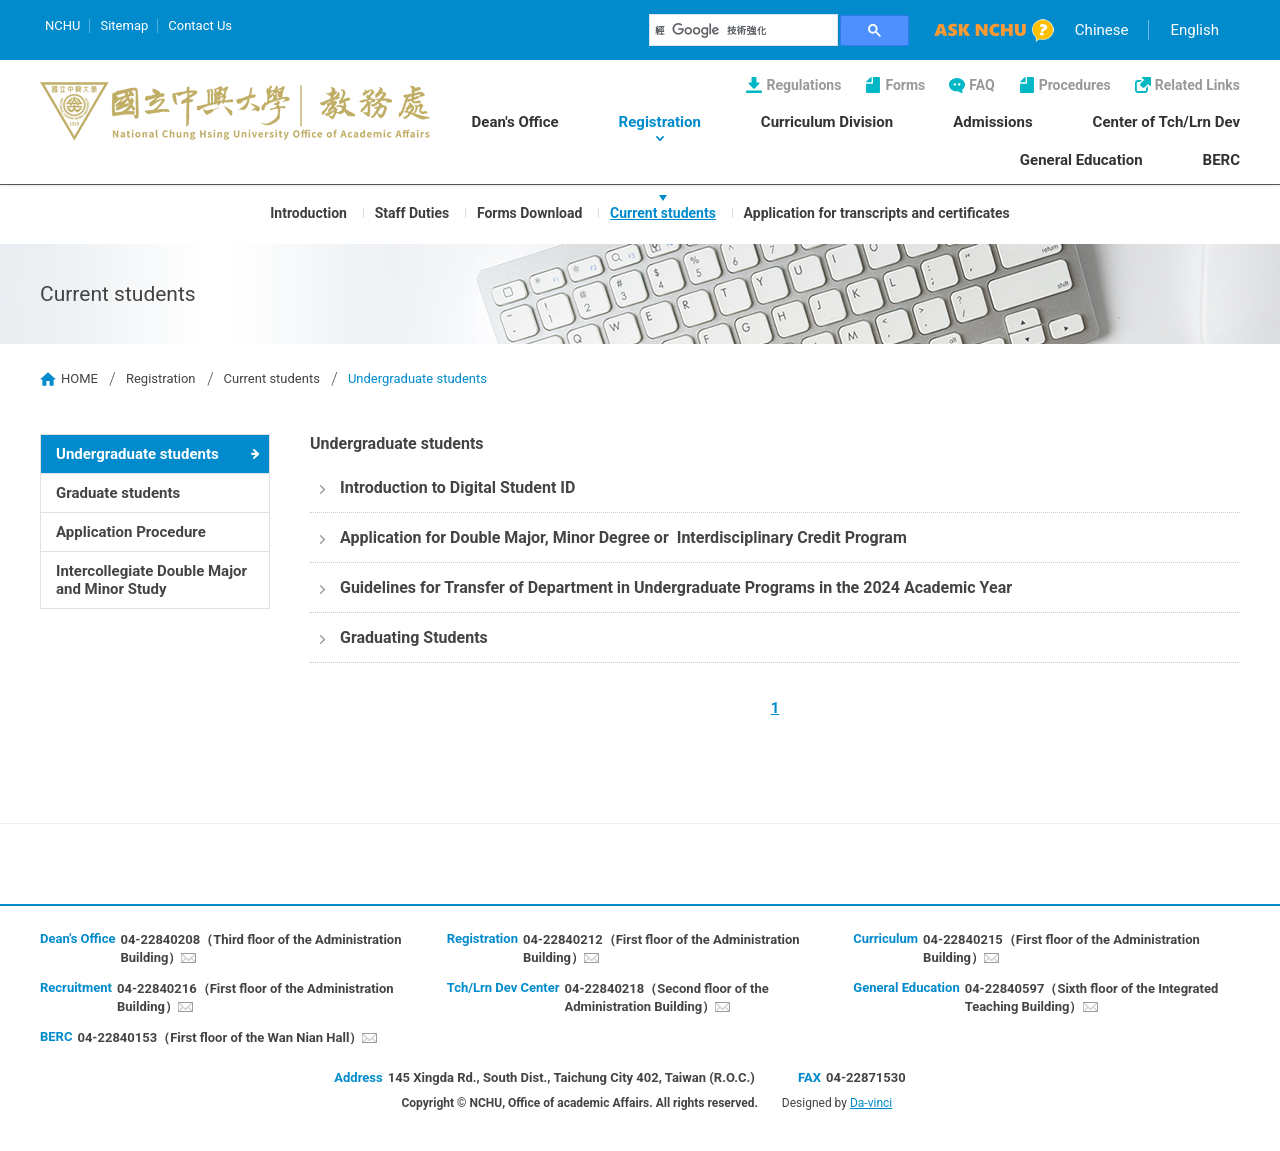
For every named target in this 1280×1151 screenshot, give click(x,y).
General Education (1081, 160)
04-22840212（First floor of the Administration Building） (661, 948)
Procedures (1075, 85)
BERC (1221, 160)
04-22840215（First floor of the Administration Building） (1061, 948)
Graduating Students (414, 637)
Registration (660, 122)
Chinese (1102, 30)
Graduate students (118, 493)
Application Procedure (131, 532)
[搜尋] (744, 30)
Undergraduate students (137, 454)
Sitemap (124, 25)
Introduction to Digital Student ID (457, 487)
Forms (905, 85)
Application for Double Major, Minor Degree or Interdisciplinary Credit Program (623, 537)
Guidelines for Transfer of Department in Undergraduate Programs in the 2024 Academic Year (676, 587)
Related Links (1197, 85)
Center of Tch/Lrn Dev (1166, 122)
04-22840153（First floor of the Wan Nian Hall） (219, 1037)
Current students (663, 212)
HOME (79, 378)
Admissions (992, 122)
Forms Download (529, 212)
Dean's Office (515, 122)
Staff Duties (412, 212)
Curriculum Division (827, 122)
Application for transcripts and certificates (877, 212)
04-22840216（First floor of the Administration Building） (255, 997)
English (1194, 30)
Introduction (308, 212)
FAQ (981, 85)
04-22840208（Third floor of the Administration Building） (260, 948)
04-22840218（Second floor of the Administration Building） (667, 997)
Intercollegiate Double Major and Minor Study (151, 580)
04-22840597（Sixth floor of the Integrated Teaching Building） (1092, 997)
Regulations (803, 85)
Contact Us (200, 25)
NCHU (62, 25)
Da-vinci (871, 1103)
